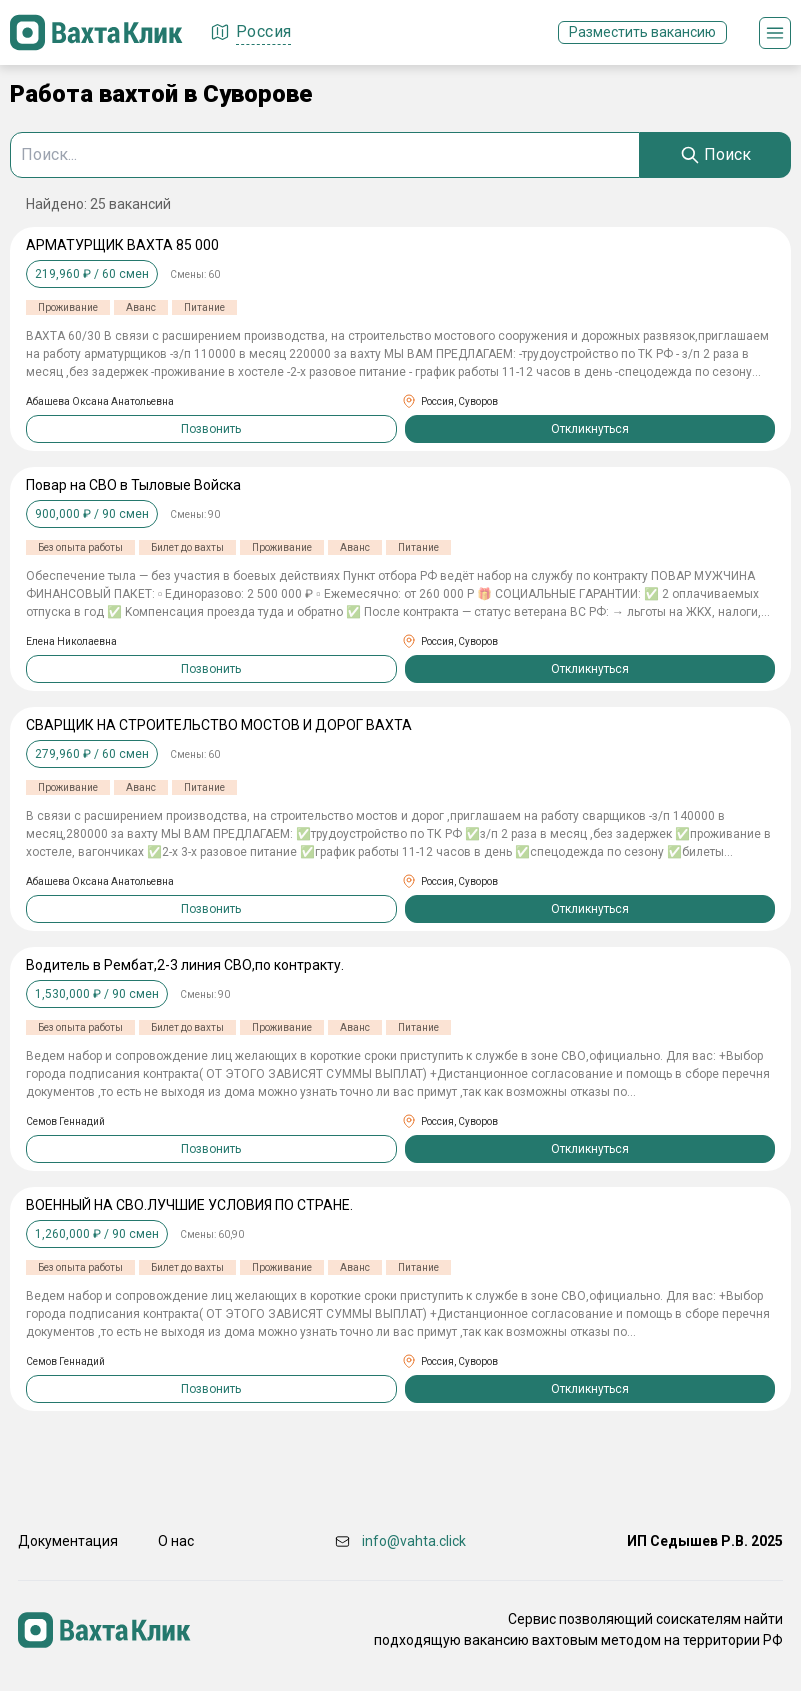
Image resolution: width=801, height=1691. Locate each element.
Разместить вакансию (642, 32)
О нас (176, 1541)
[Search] (715, 155)
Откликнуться (590, 429)
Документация (68, 1541)
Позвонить (211, 429)
